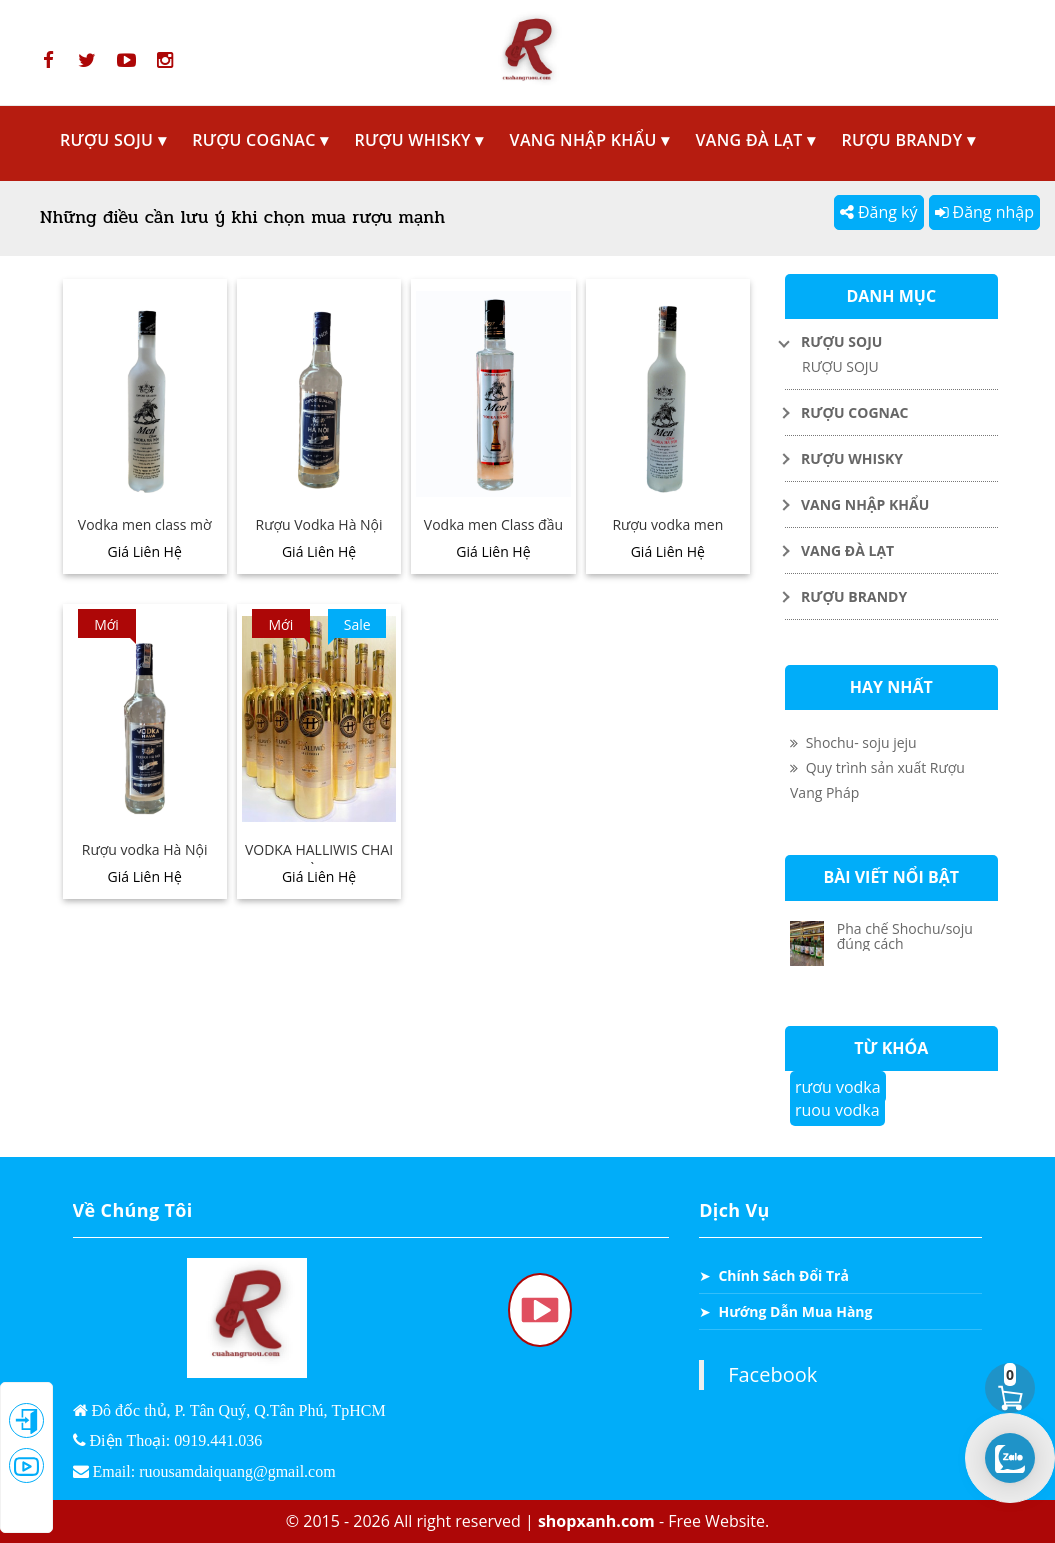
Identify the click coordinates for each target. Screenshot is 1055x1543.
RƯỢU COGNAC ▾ (260, 140)
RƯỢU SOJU (840, 366)
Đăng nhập (984, 212)
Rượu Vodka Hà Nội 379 (319, 535)
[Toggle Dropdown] (891, 341)
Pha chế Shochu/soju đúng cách (905, 936)
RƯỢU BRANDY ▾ (909, 140)
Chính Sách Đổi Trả (783, 1275)
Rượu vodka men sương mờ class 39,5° (668, 535)
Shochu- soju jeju (853, 742)
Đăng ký (879, 212)
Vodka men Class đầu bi (493, 535)
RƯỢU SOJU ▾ (113, 140)
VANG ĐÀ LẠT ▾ (756, 140)
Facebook (772, 1374)
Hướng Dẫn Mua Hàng (795, 1311)
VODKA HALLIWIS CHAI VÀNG (319, 860)
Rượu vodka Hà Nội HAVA (145, 860)
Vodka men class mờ (145, 524)
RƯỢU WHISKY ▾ (418, 140)
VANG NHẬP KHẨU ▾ (590, 140)
